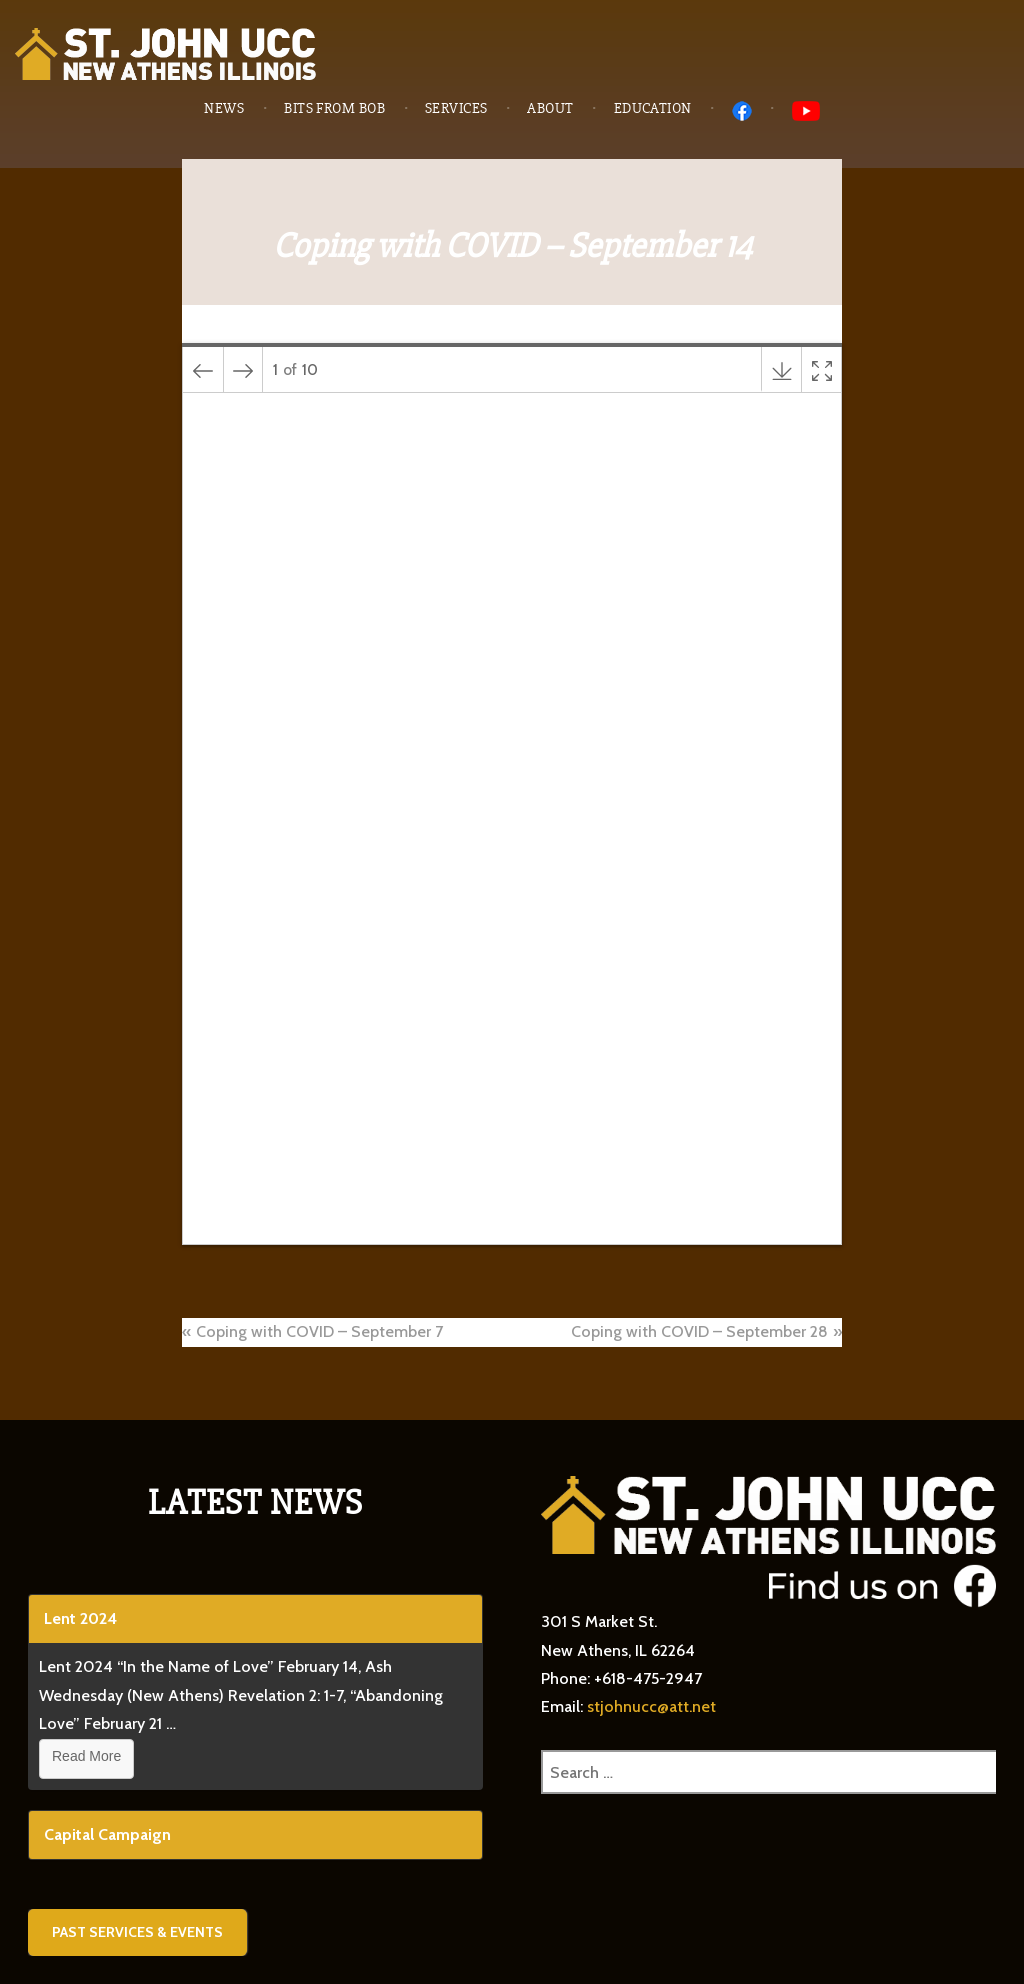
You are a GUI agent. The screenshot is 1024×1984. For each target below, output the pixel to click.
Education (653, 108)
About (550, 108)
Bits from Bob (334, 108)
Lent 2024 (80, 1618)
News (224, 108)
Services (456, 108)
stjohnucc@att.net (651, 1706)
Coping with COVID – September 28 (699, 1331)
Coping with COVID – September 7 (319, 1331)
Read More (86, 1756)
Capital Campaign (107, 1834)
